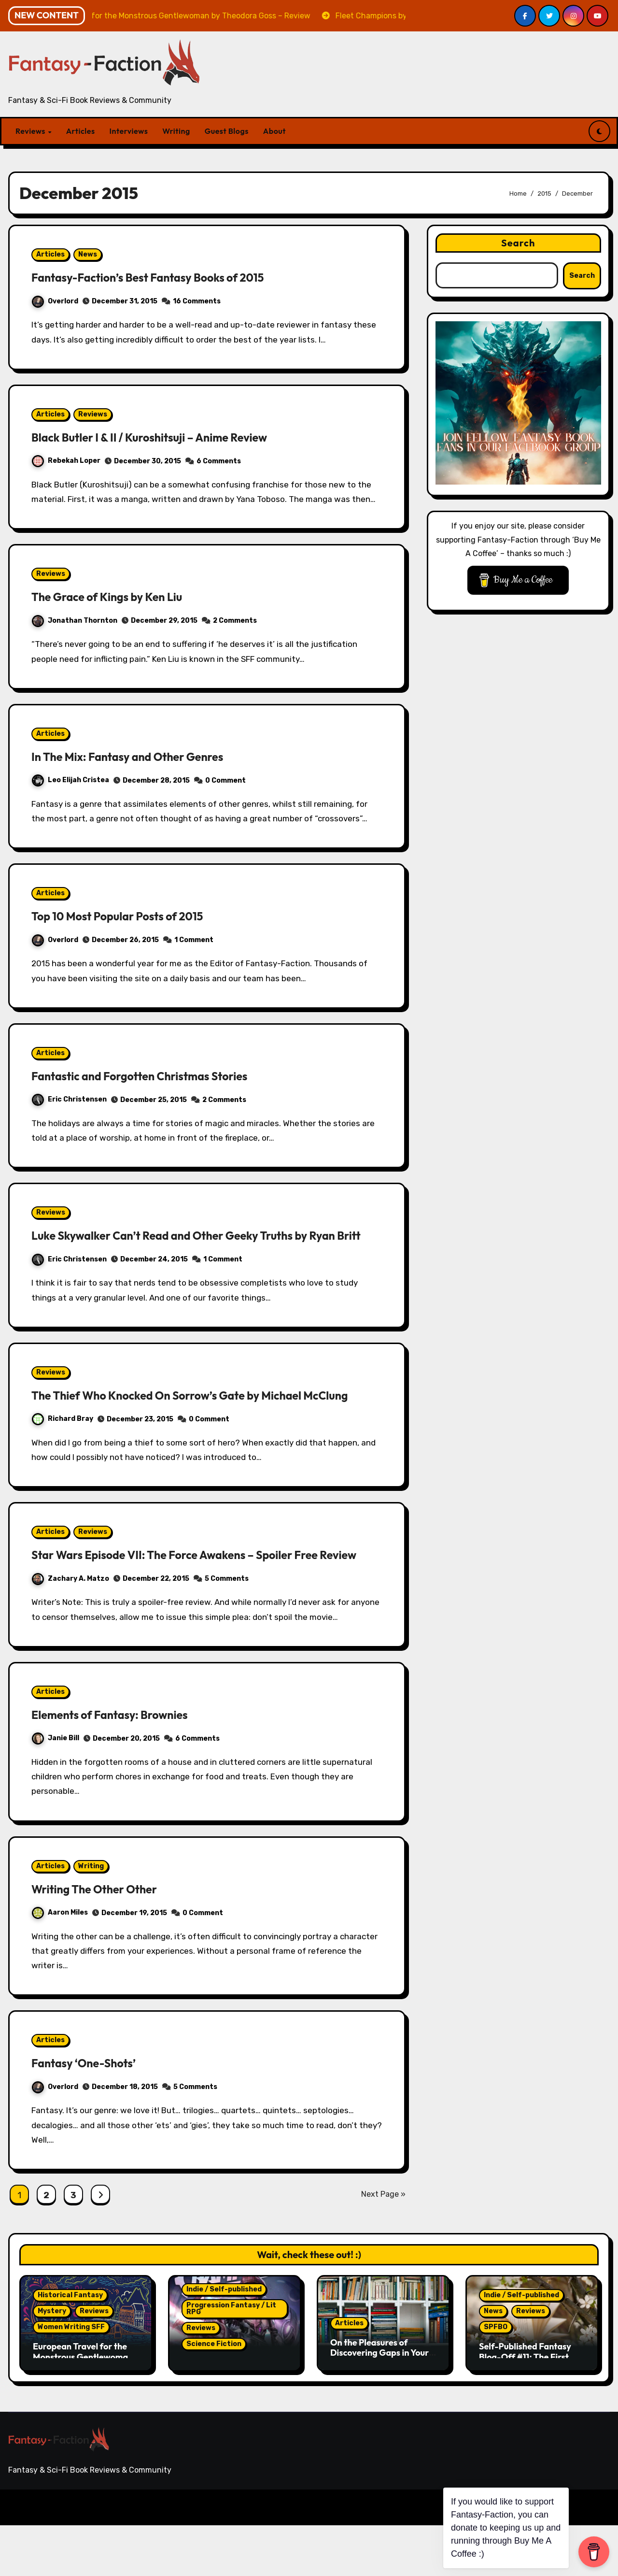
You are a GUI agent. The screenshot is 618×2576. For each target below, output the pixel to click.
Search (518, 243)
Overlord (55, 301)
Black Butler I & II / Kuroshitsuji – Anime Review (169, 437)
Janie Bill (55, 1789)
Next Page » (383, 2244)
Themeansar (195, 2557)
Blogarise (144, 2557)
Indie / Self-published (224, 2340)
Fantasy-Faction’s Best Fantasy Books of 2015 (167, 277)
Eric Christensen (69, 1099)
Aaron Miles (60, 1963)
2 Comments (235, 620)
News (87, 254)
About (274, 131)
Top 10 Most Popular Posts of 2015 (132, 915)
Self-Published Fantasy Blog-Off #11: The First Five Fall (525, 2407)
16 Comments (197, 301)
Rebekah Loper (66, 461)
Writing (176, 131)
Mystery (52, 2362)
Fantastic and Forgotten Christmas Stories (158, 1075)
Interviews (129, 131)
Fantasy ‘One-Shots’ (92, 2113)
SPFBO (495, 2378)
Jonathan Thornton (74, 620)
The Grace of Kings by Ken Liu (119, 596)
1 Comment (193, 940)
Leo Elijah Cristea (70, 780)
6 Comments (219, 461)
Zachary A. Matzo (70, 1629)
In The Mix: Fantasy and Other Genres (143, 756)
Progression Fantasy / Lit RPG (231, 2359)
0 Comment (225, 780)
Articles (80, 131)
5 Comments (227, 1630)
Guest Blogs (227, 131)
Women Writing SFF (71, 2378)
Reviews (31, 131)
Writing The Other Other (105, 1939)
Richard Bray (62, 1453)
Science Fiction (213, 2394)
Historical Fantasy (70, 2346)
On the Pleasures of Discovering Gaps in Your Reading (379, 2403)
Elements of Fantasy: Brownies (123, 1765)
